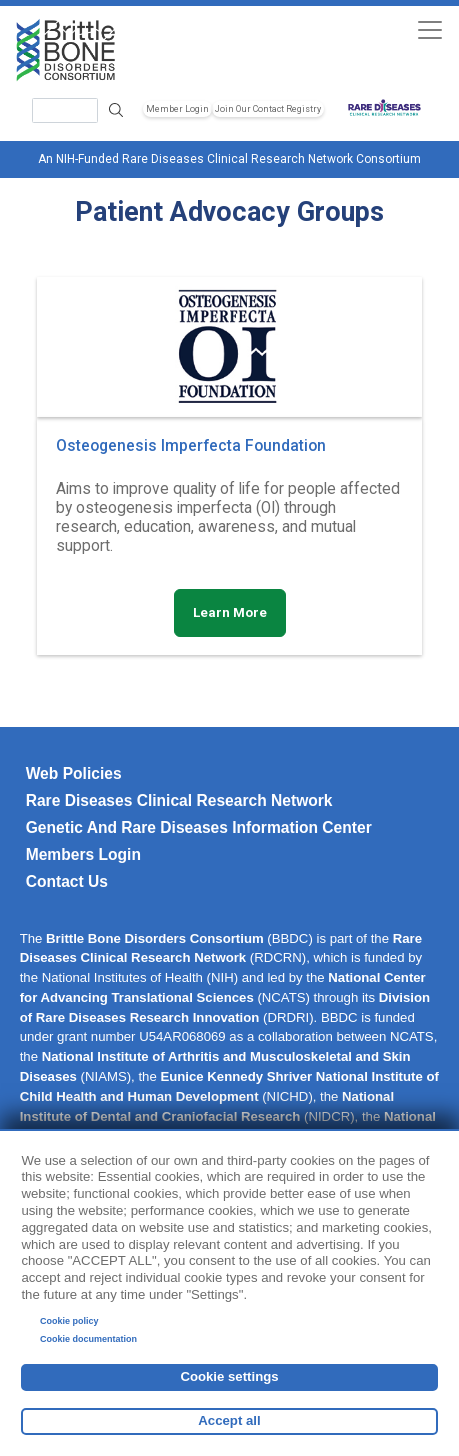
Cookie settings (229, 1376)
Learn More (230, 612)
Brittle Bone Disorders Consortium (155, 938)
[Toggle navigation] (429, 29)
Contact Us (67, 881)
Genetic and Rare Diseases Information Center (199, 827)
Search (116, 110)
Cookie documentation (88, 1339)
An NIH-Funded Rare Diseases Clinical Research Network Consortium (229, 159)
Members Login (83, 854)
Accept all (229, 1420)
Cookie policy (69, 1321)
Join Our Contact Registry (268, 109)
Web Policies (74, 773)
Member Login (177, 109)
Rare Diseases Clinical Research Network (179, 800)
